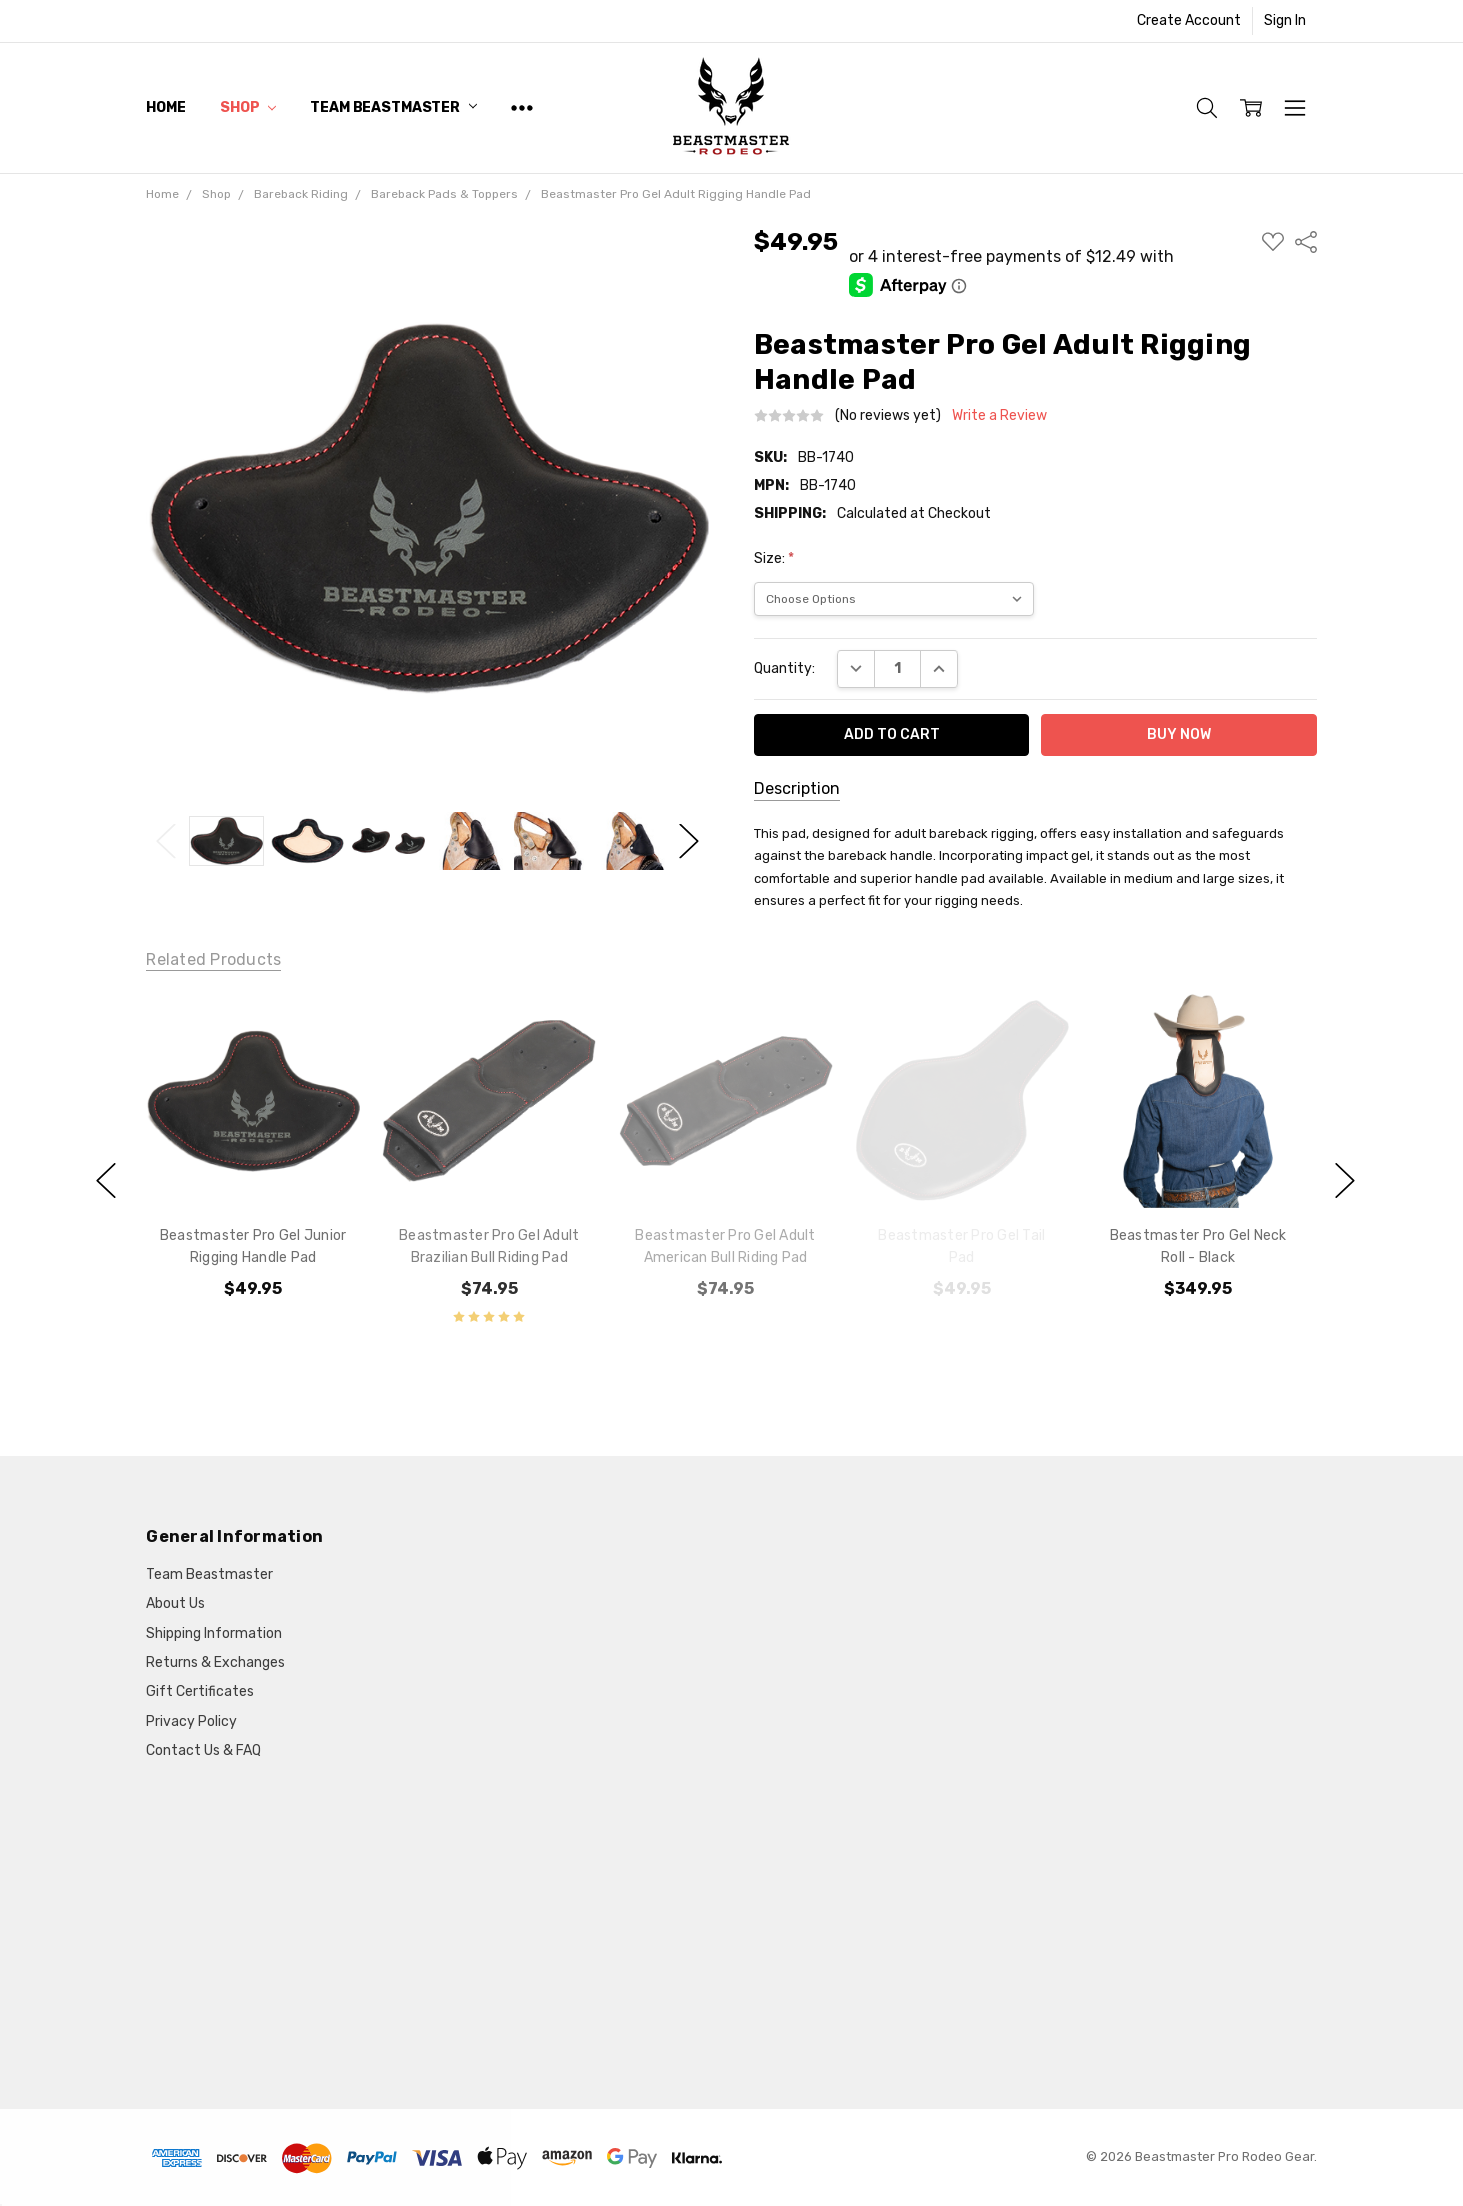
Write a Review (999, 416)
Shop (248, 107)
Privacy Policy (191, 1721)
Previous (166, 841)
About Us (175, 1603)
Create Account (1189, 20)
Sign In (1285, 20)
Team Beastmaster (393, 107)
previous (106, 1180)
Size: (774, 558)
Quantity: (784, 668)
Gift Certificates (200, 1691)
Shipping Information (214, 1633)
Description (797, 788)
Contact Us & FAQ (203, 1750)
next (1345, 1180)
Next (689, 841)
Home (165, 107)
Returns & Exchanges (215, 1662)
